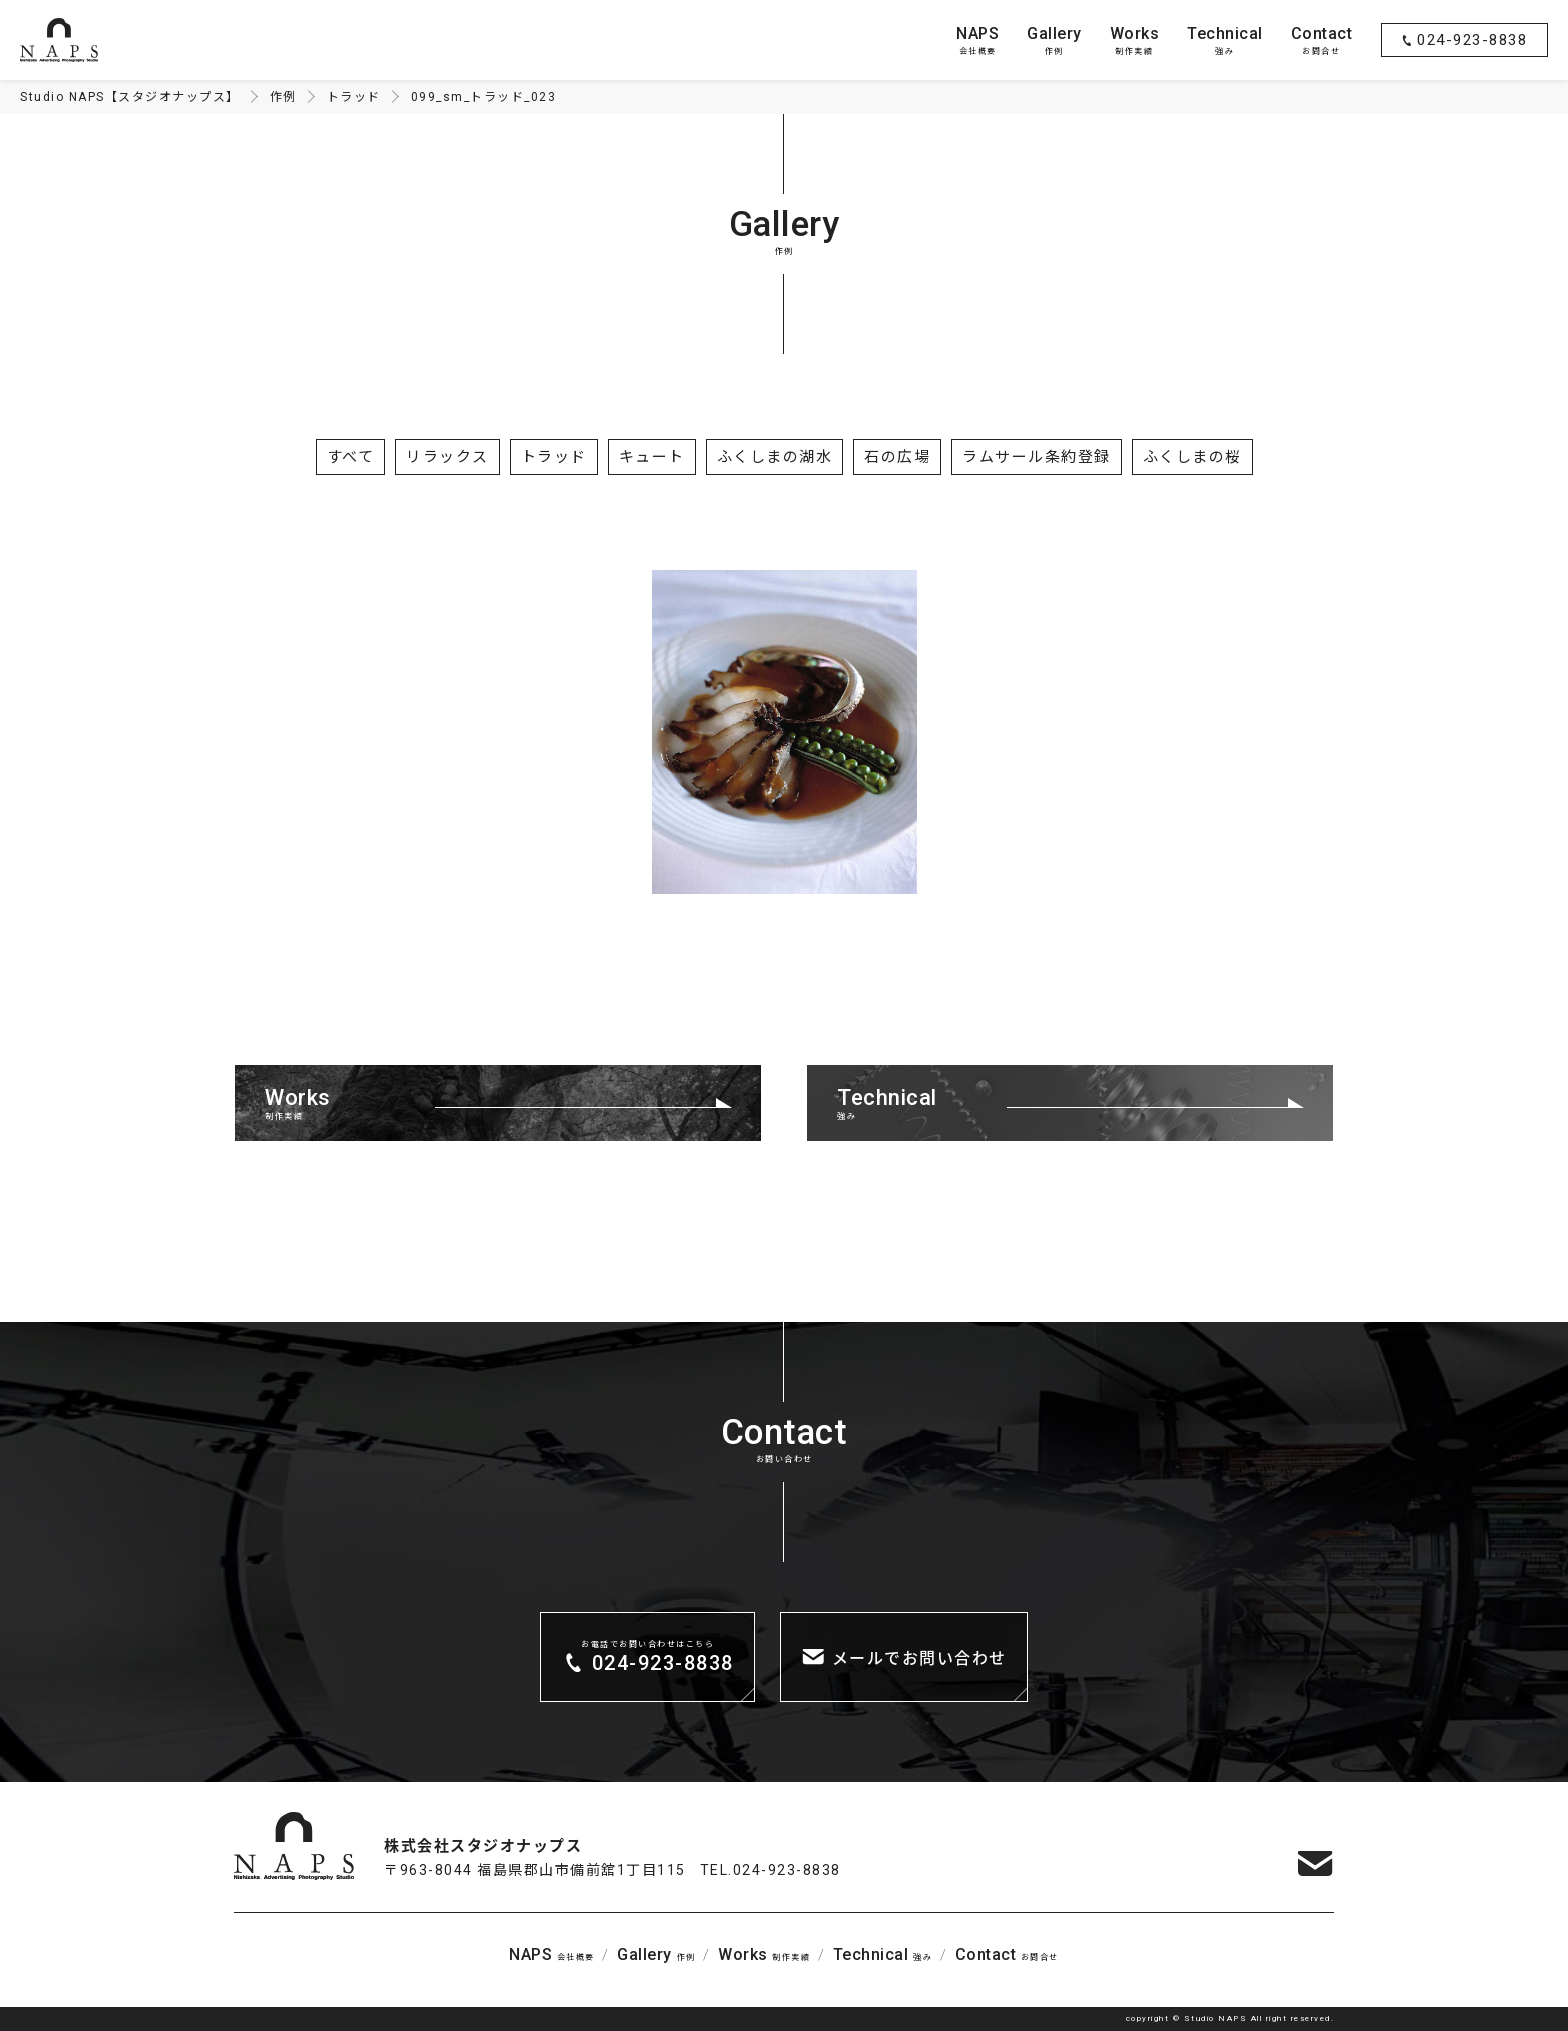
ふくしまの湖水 (775, 457)
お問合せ (1322, 39)
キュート (652, 457)
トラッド (554, 457)
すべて (351, 457)
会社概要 (977, 39)
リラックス (447, 457)
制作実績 (1135, 39)
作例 (1054, 39)
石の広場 (897, 457)
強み (1225, 39)
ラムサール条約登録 (1036, 457)
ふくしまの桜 (1192, 457)
